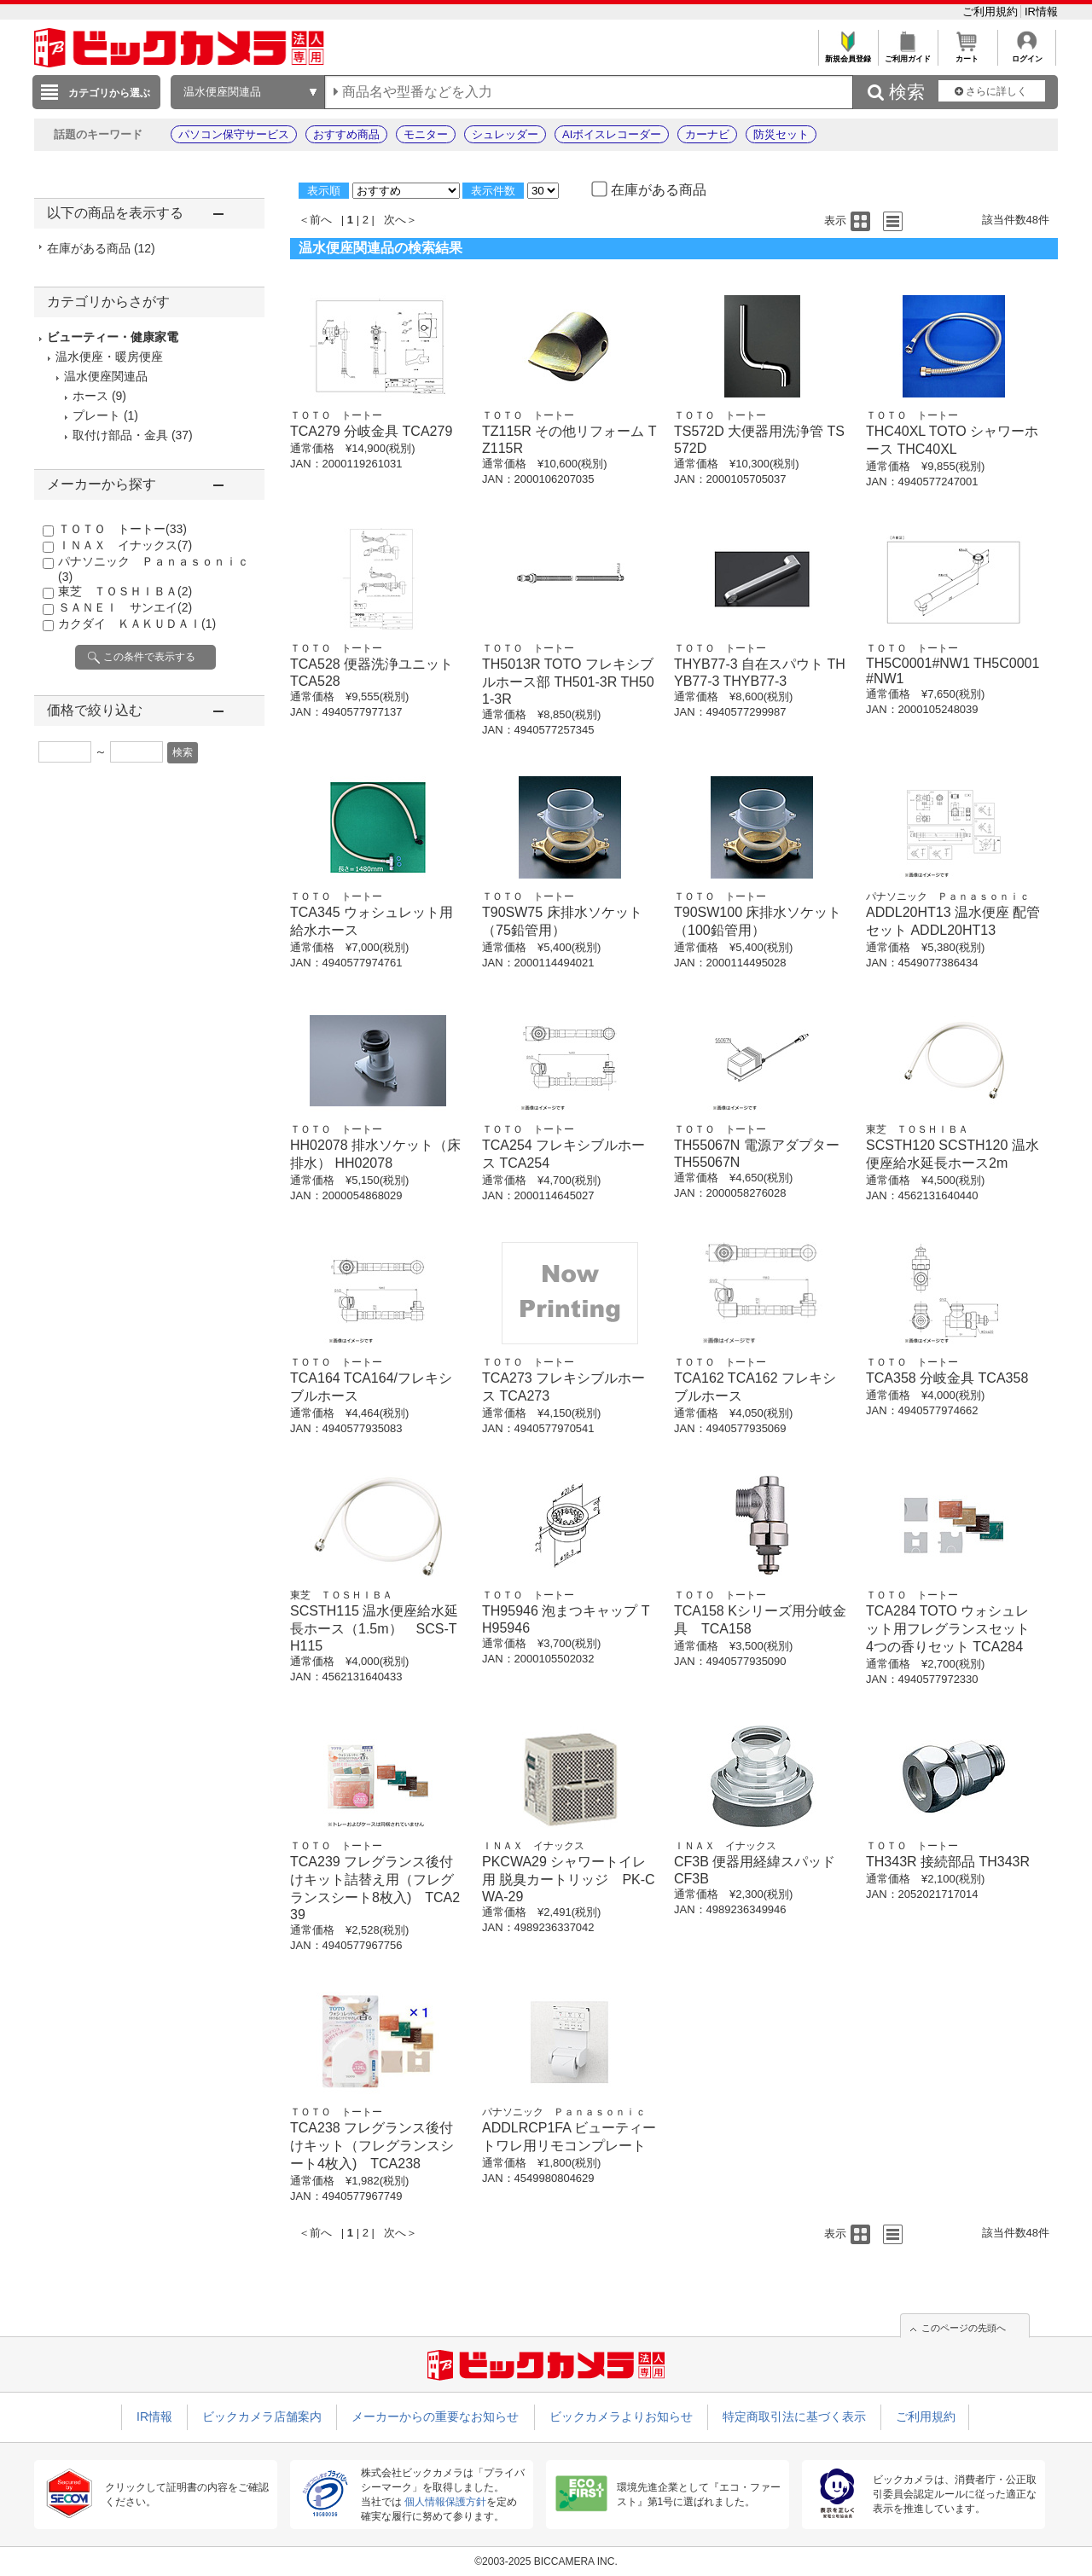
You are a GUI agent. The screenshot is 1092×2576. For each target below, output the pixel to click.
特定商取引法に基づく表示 (794, 2416)
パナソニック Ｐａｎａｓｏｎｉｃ (948, 896)
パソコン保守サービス (233, 134)
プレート (96, 415)
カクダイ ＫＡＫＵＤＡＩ (137, 623)
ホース (90, 396)
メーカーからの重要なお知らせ (435, 2416)
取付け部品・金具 (120, 435)
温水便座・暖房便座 (109, 356)
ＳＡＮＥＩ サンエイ (125, 607)
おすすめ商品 (346, 134)
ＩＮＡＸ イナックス (125, 545)
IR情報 (1041, 11)
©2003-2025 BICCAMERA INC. (546, 2561)
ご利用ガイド (907, 54)
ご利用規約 (991, 11)
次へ (395, 219)
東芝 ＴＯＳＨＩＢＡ (125, 591)
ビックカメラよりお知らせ (621, 2416)
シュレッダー (505, 134)
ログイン (1026, 54)
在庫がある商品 (101, 248)
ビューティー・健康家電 (112, 337)
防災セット (781, 134)
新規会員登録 (847, 54)
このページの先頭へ (963, 2328)
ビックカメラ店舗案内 (262, 2416)
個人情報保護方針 (445, 2502)
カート (967, 54)
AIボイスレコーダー (611, 134)
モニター (426, 134)
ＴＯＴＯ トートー (122, 529)
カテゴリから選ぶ (109, 93)
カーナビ (707, 134)
